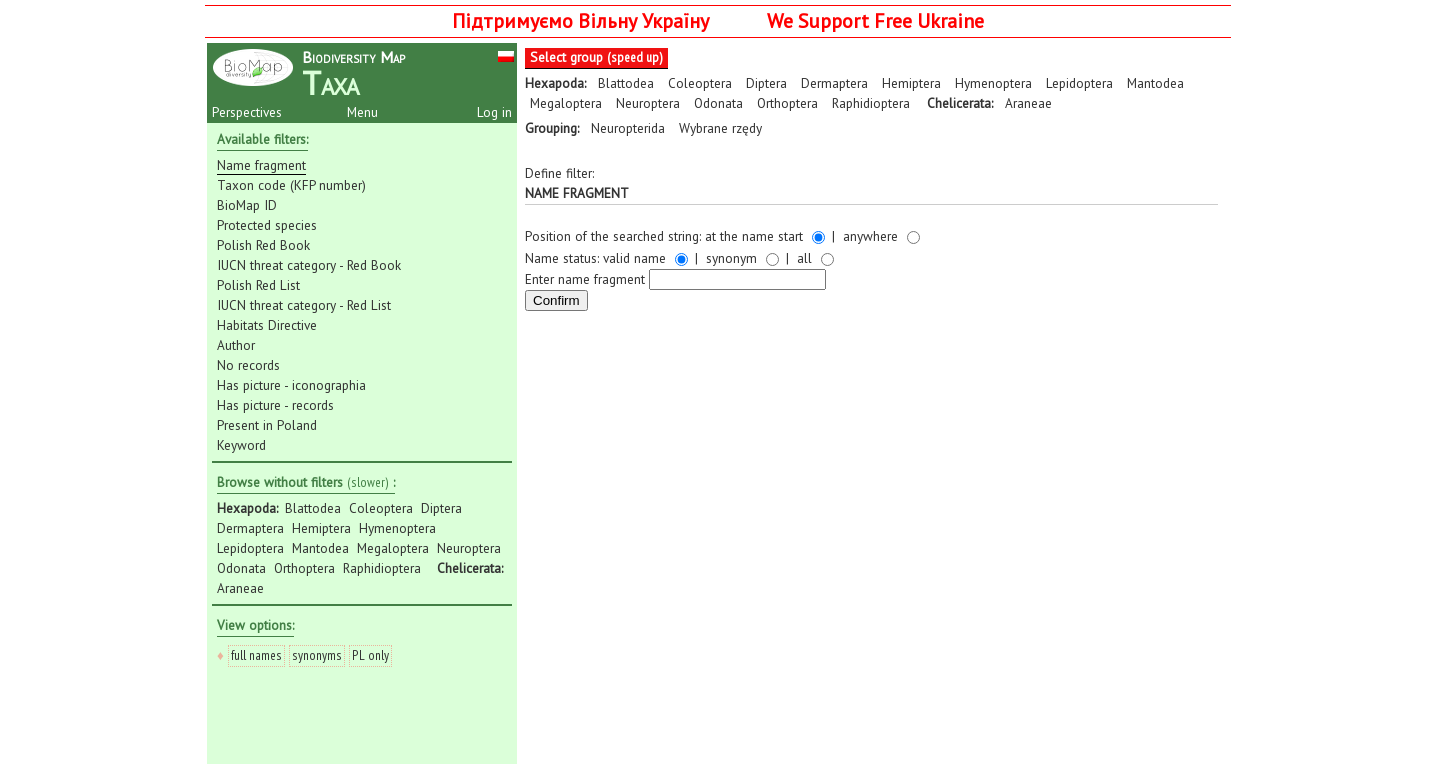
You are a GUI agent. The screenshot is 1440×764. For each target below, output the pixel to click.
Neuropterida (628, 128)
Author (236, 345)
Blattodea (313, 508)
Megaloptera (393, 548)
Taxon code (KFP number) (291, 185)
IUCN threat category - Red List (304, 305)
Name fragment (261, 165)
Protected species (267, 225)
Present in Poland (267, 425)
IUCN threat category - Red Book (309, 265)
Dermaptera (250, 528)
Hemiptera (321, 528)
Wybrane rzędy (720, 128)
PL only (370, 655)
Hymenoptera (397, 528)
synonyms (317, 655)
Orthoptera (304, 568)
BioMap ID (247, 205)
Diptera (441, 508)
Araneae (240, 588)
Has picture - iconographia (291, 385)
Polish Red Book (263, 245)
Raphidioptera (382, 568)
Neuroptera (469, 548)
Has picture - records (275, 405)
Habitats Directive (267, 325)
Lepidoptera (250, 548)
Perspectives (247, 112)
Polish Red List (258, 285)
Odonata (241, 568)
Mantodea (320, 548)
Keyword (241, 445)
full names (256, 655)
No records (248, 365)
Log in (494, 112)
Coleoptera (381, 508)
